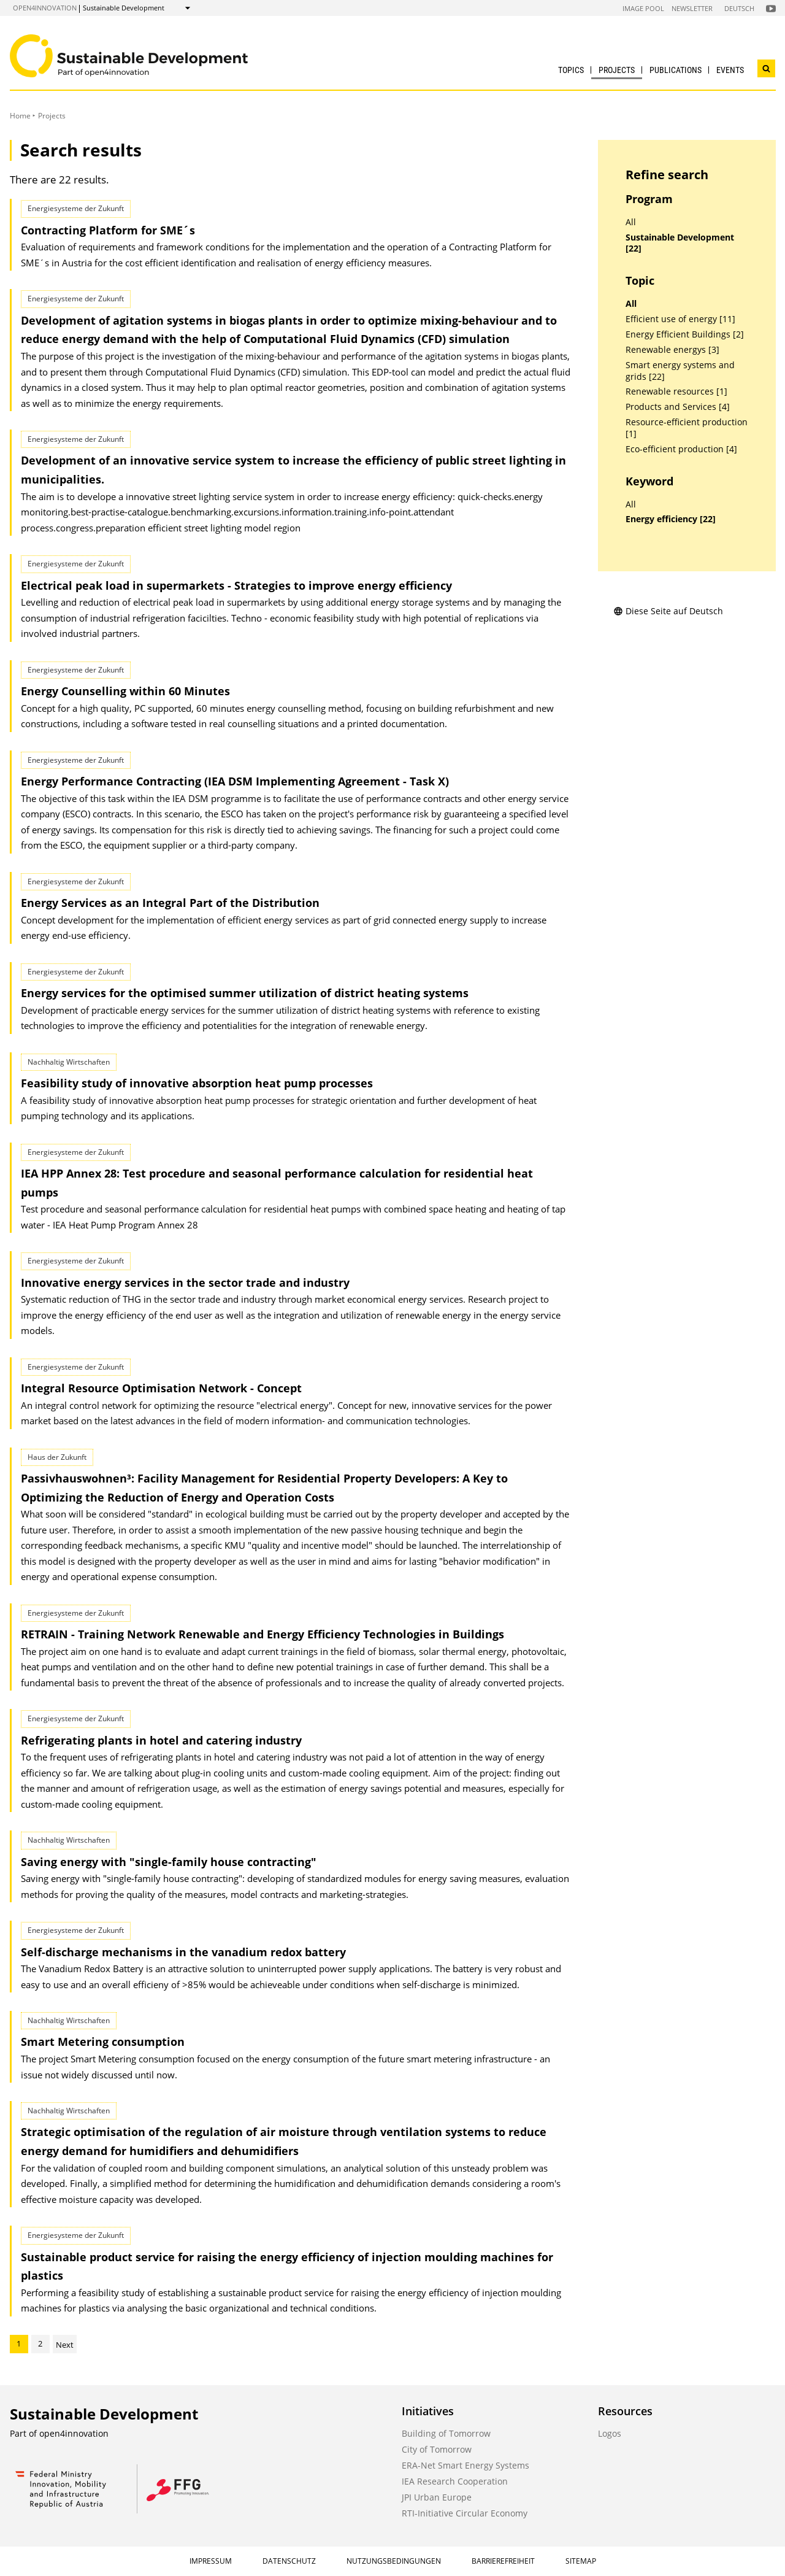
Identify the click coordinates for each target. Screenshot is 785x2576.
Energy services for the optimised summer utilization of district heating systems (245, 992)
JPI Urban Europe (437, 2497)
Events (730, 70)
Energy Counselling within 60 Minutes (125, 691)
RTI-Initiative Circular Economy (464, 2513)
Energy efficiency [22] (671, 519)
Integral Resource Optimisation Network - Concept (161, 1388)
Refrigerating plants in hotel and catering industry (161, 1740)
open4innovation (45, 7)
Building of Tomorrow (446, 2433)
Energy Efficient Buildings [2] (685, 334)
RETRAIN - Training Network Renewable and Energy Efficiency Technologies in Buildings (262, 1634)
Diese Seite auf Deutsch (668, 611)
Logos (609, 2433)
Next (65, 2344)
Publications (675, 70)
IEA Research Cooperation (455, 2481)
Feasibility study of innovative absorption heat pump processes (197, 1083)
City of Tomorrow (437, 2449)
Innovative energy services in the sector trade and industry (185, 1282)
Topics (571, 70)
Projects (617, 70)
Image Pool (643, 8)
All (631, 222)
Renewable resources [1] (676, 391)
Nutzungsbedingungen (394, 2561)
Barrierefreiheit (503, 2561)
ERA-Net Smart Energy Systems (465, 2465)
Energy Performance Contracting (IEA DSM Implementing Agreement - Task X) (235, 781)
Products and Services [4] (678, 406)
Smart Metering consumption (103, 2041)
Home (20, 115)
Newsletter (692, 8)
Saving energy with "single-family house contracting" (168, 1861)
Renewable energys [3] (672, 349)
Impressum (211, 2561)
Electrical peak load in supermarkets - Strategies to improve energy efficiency (236, 585)
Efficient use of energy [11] (680, 319)
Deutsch (739, 8)
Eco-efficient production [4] (681, 449)
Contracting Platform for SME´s (108, 230)
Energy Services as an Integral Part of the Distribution (170, 902)
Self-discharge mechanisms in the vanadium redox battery (183, 1952)
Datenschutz (289, 2561)
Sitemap (580, 2561)
